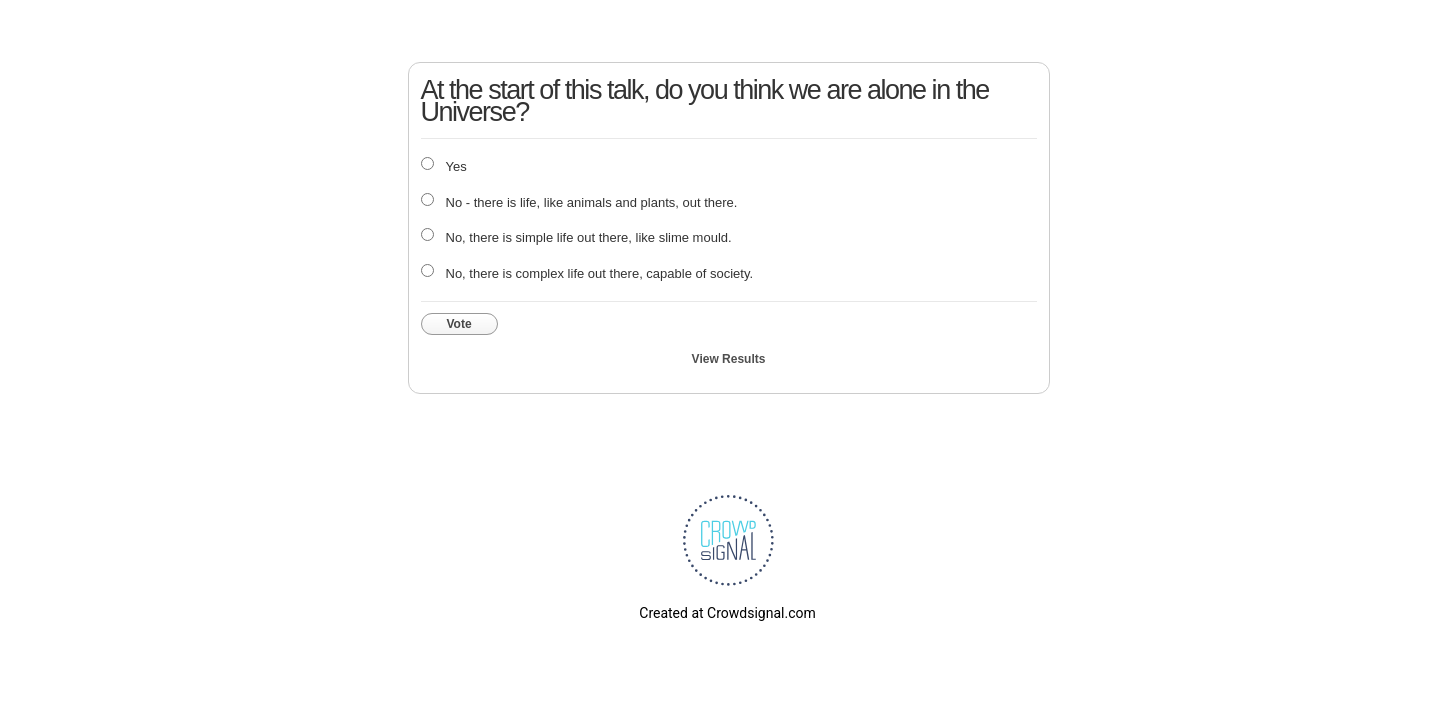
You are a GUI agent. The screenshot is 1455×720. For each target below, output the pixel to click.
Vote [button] (459, 324)
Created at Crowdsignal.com (727, 613)
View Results (729, 359)
